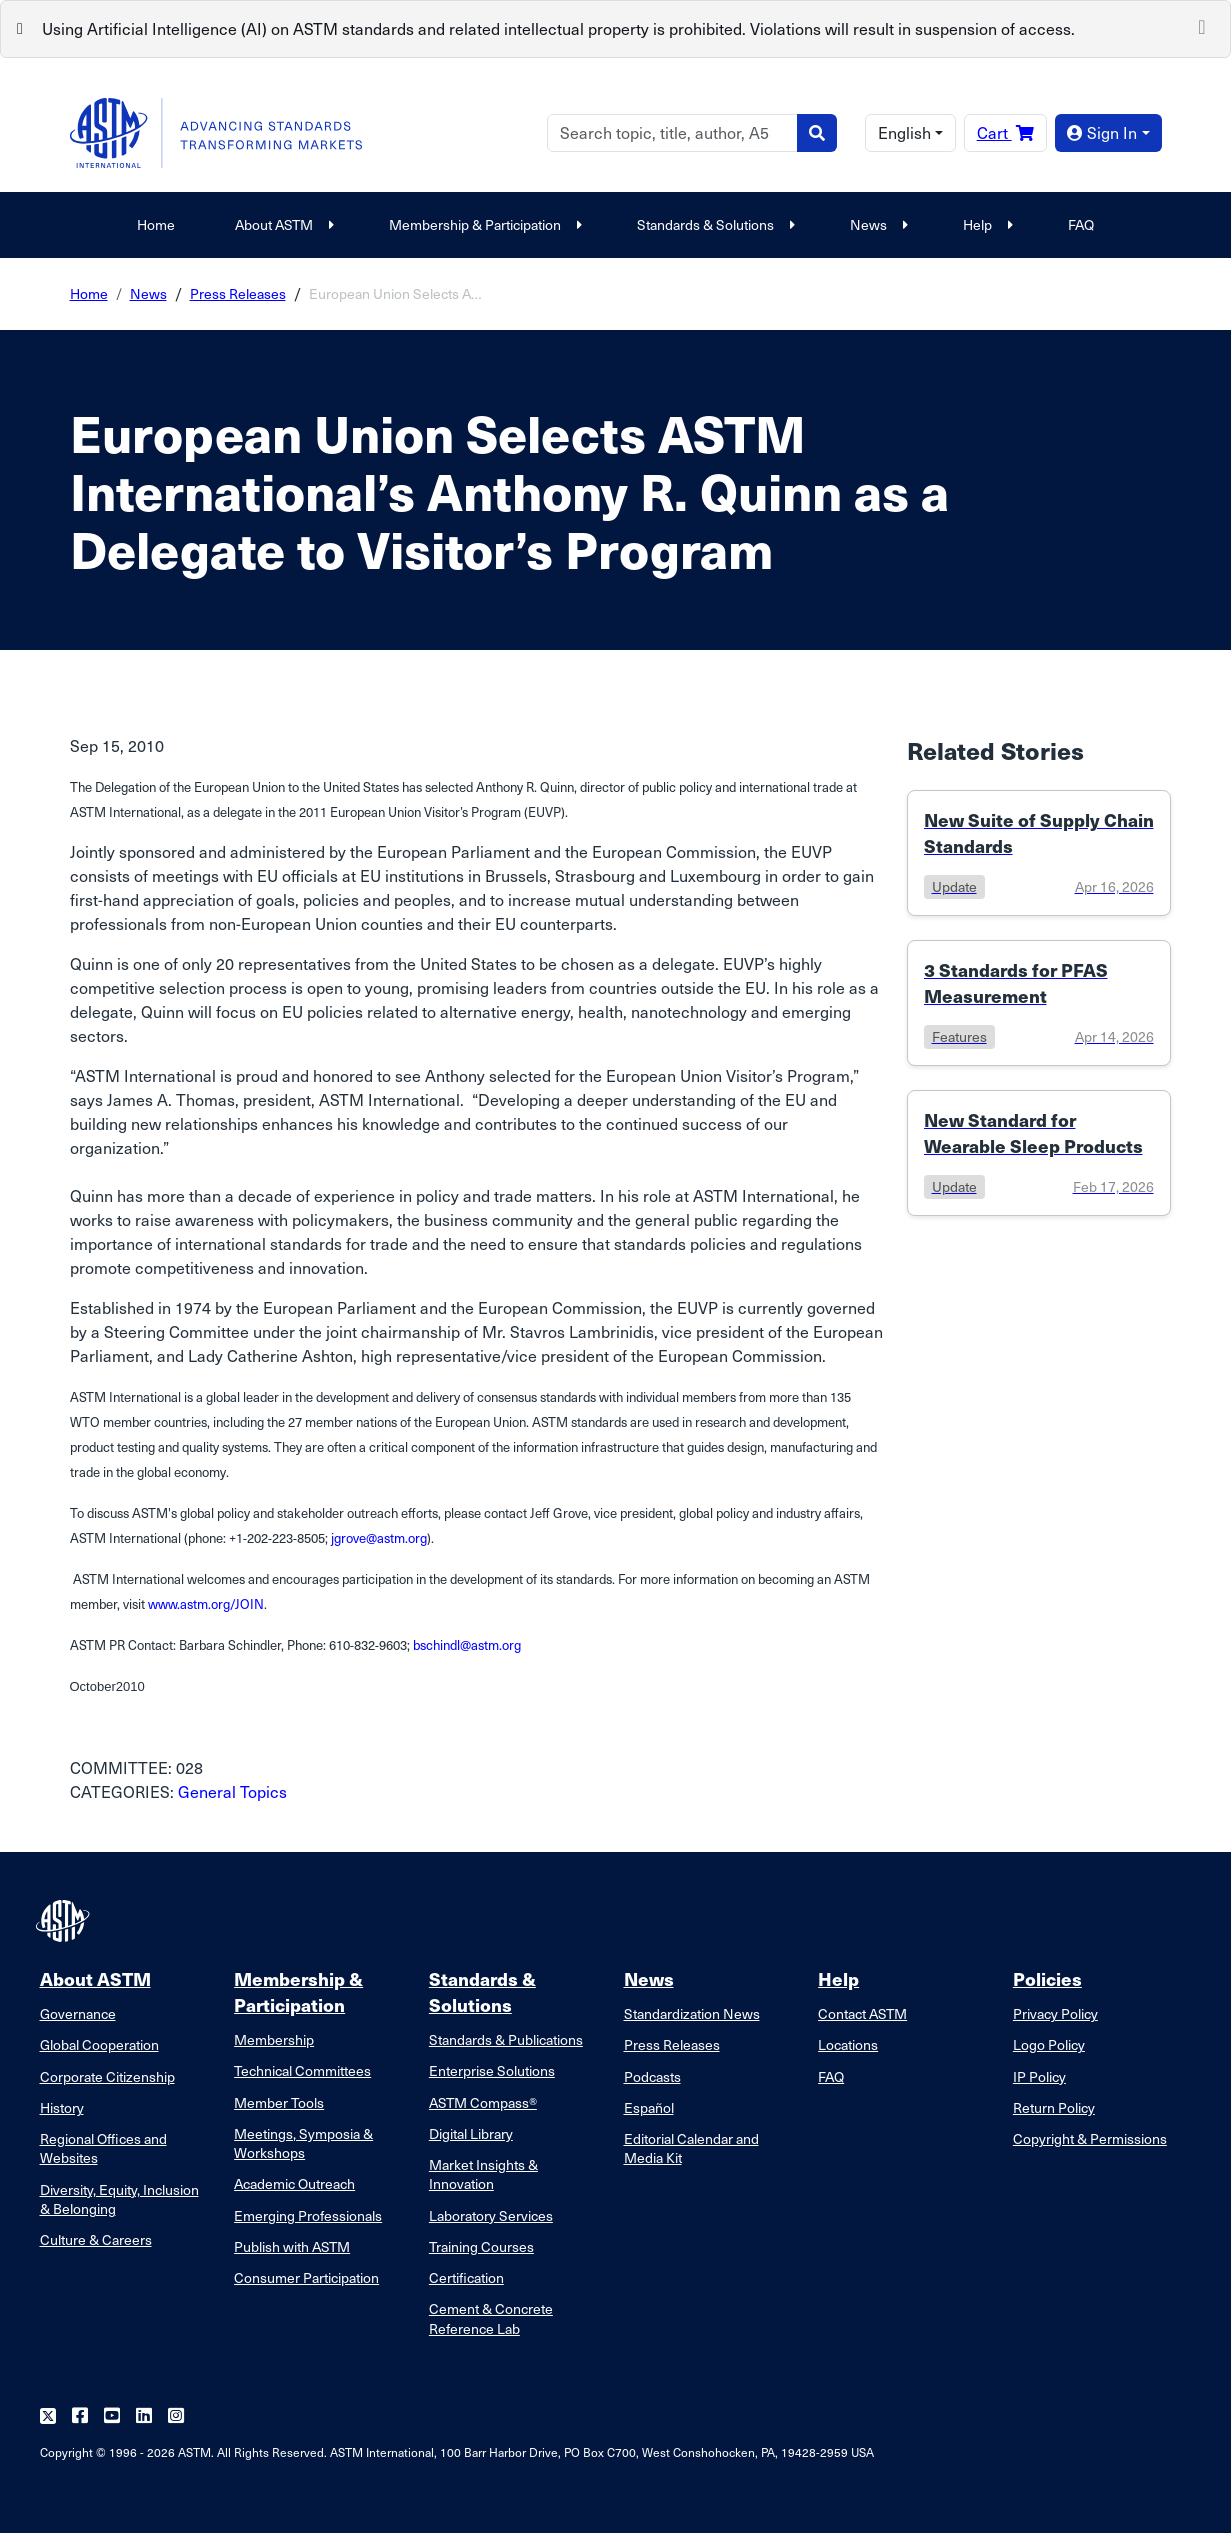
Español (649, 2107)
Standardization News (692, 2013)
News (876, 224)
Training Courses (481, 2246)
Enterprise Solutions (492, 2070)
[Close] (1202, 25)
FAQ (1081, 224)
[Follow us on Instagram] (176, 2416)
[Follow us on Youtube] (112, 2416)
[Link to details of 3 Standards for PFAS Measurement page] (1039, 1003)
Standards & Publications (506, 2039)
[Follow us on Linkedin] (144, 2416)
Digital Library (471, 2133)
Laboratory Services (491, 2215)
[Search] (672, 133)
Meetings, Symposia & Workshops (303, 2143)
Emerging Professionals (308, 2215)
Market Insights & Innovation (483, 2174)
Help (985, 224)
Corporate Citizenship (107, 2076)
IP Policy (1039, 2076)
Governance (78, 2013)
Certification (466, 2277)
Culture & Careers (96, 2239)
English (904, 132)
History (62, 2107)
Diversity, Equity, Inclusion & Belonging (119, 2199)
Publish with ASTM (292, 2246)
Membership (274, 2039)
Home (156, 224)
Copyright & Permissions (1090, 2138)
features (959, 1036)
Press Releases (238, 293)
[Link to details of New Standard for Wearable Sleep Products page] (1039, 1153)
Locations (848, 2044)
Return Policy (1054, 2107)
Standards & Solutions (713, 224)
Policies (1047, 1978)
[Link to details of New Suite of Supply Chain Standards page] (1039, 853)
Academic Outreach (294, 2183)
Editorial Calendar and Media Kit (691, 2148)
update (954, 886)
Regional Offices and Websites (103, 2148)
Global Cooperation (99, 2044)
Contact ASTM (862, 2013)
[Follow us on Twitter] (48, 2416)
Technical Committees (302, 2070)
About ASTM (282, 224)
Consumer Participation (306, 2277)
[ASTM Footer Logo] (65, 1921)
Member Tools (279, 2102)
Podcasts (652, 2076)
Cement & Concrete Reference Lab (491, 2318)
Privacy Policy (1055, 2013)
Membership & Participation (483, 224)
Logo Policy (1049, 2044)
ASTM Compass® (483, 2102)
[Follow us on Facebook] (80, 2416)
